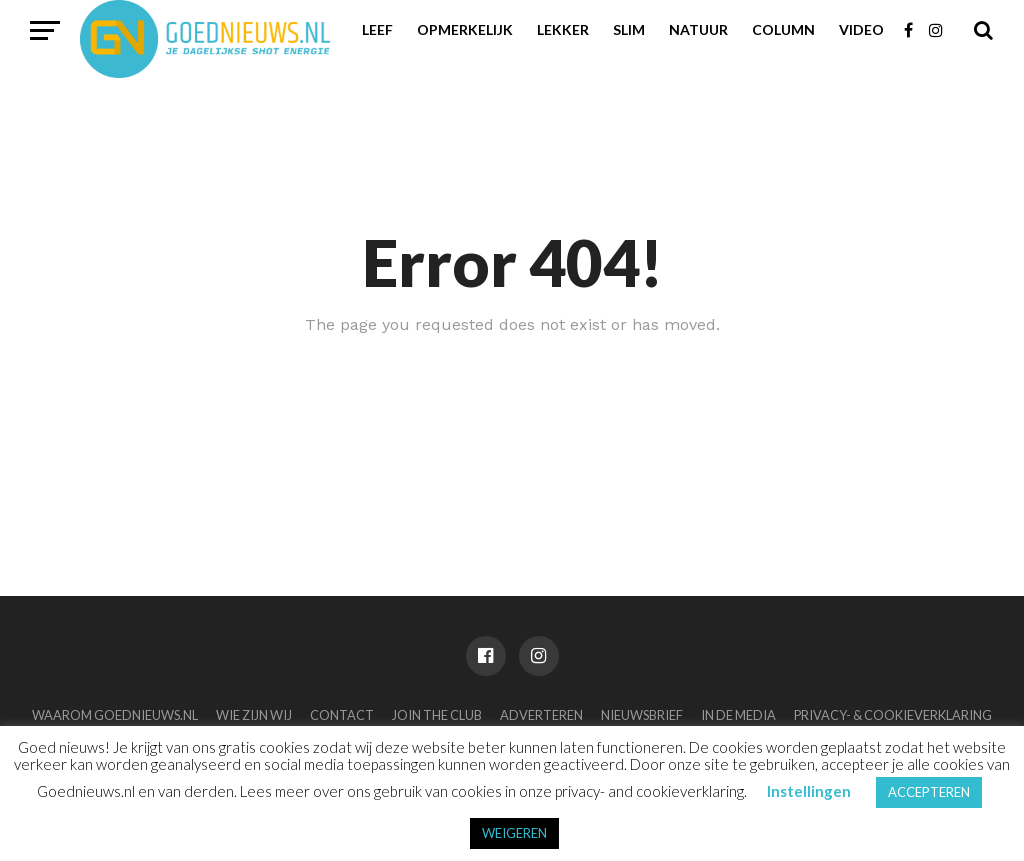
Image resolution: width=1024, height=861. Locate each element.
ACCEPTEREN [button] (929, 792)
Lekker (563, 29)
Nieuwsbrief (642, 715)
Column (783, 29)
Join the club (437, 715)
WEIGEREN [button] (514, 833)
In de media (738, 715)
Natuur (698, 29)
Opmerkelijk (465, 29)
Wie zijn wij (254, 715)
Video (861, 29)
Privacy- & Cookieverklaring (893, 715)
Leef (377, 29)
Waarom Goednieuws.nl (115, 715)
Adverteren (541, 715)
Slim (629, 29)
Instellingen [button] (809, 791)
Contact (342, 715)
